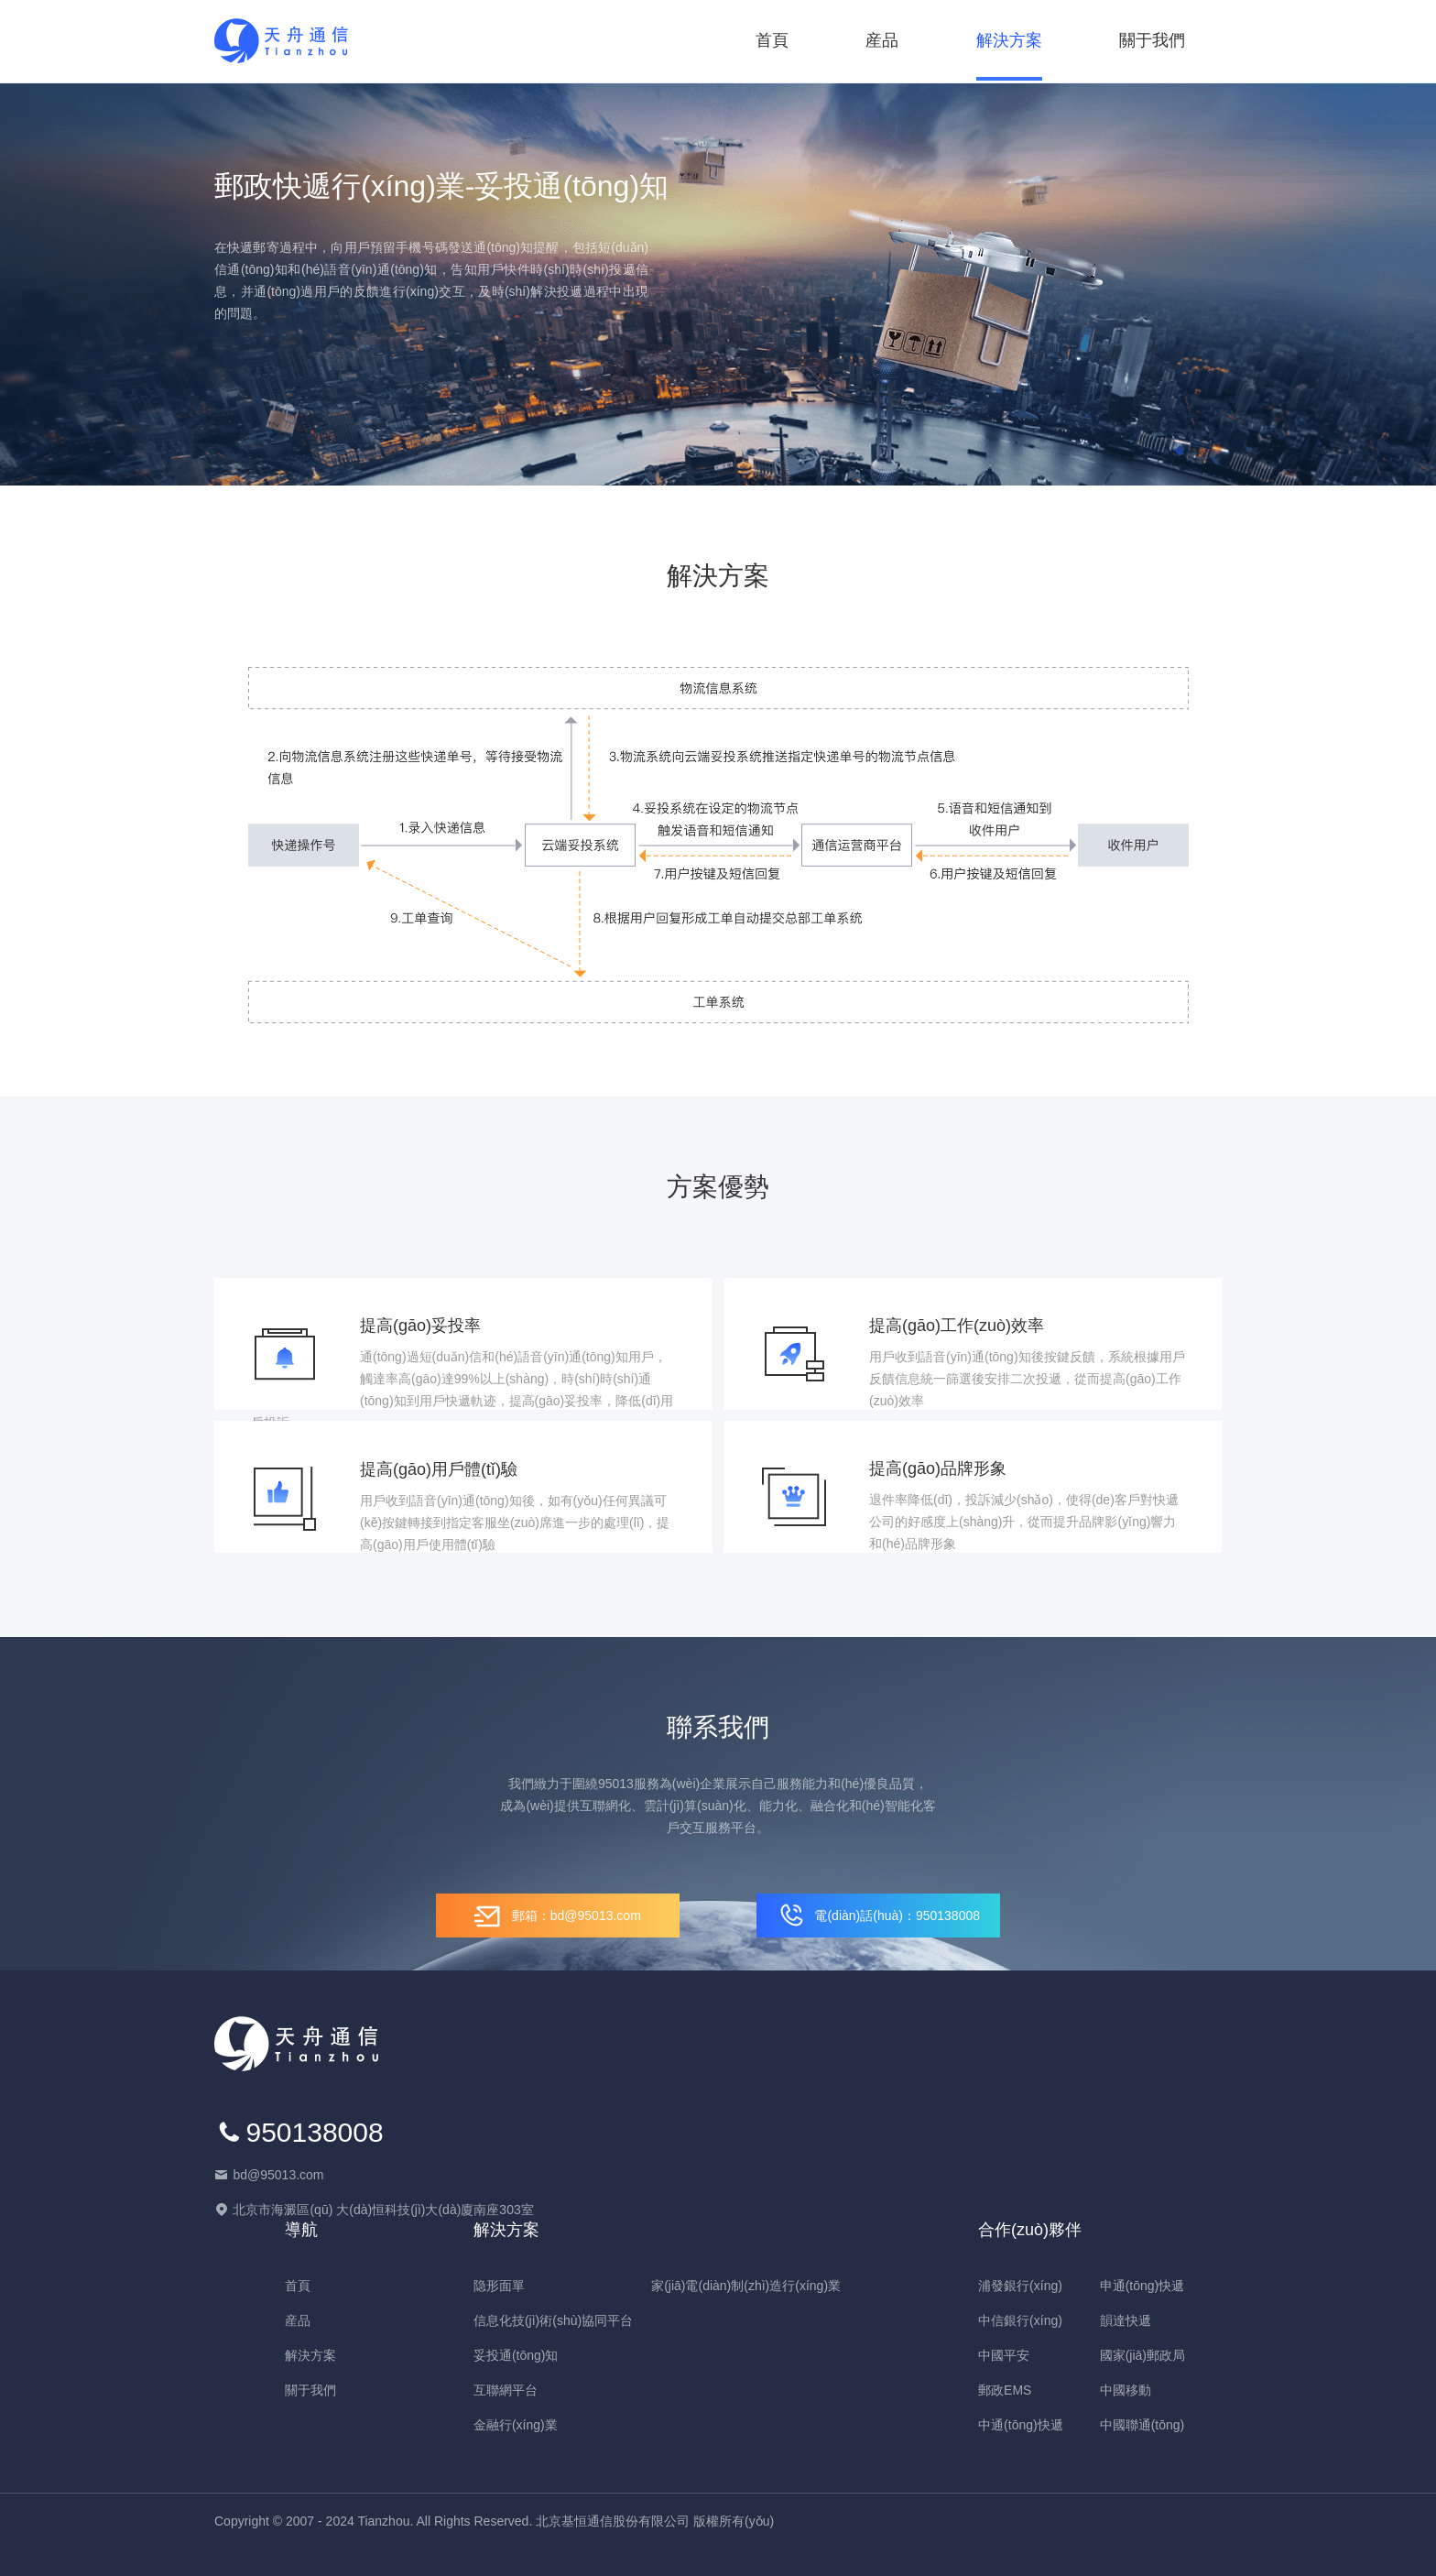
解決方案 (1009, 40)
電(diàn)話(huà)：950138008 (878, 1916)
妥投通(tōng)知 (516, 2355)
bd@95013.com (278, 2174)
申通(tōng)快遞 (1142, 2285)
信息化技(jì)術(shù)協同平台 (553, 2320)
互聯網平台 (505, 2390)
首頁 (772, 40)
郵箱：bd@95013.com (557, 1916)
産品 (881, 40)
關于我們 (1152, 40)
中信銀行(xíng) (1020, 2320)
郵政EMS (1004, 2390)
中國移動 (1125, 2390)
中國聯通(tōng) (1142, 2425)
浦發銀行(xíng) (1020, 2285)
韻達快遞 (1125, 2320)
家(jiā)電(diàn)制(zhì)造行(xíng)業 (746, 2285)
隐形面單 (499, 2285)
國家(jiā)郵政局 (1142, 2355)
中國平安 (1003, 2355)
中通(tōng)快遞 (1020, 2425)
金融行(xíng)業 (515, 2425)
